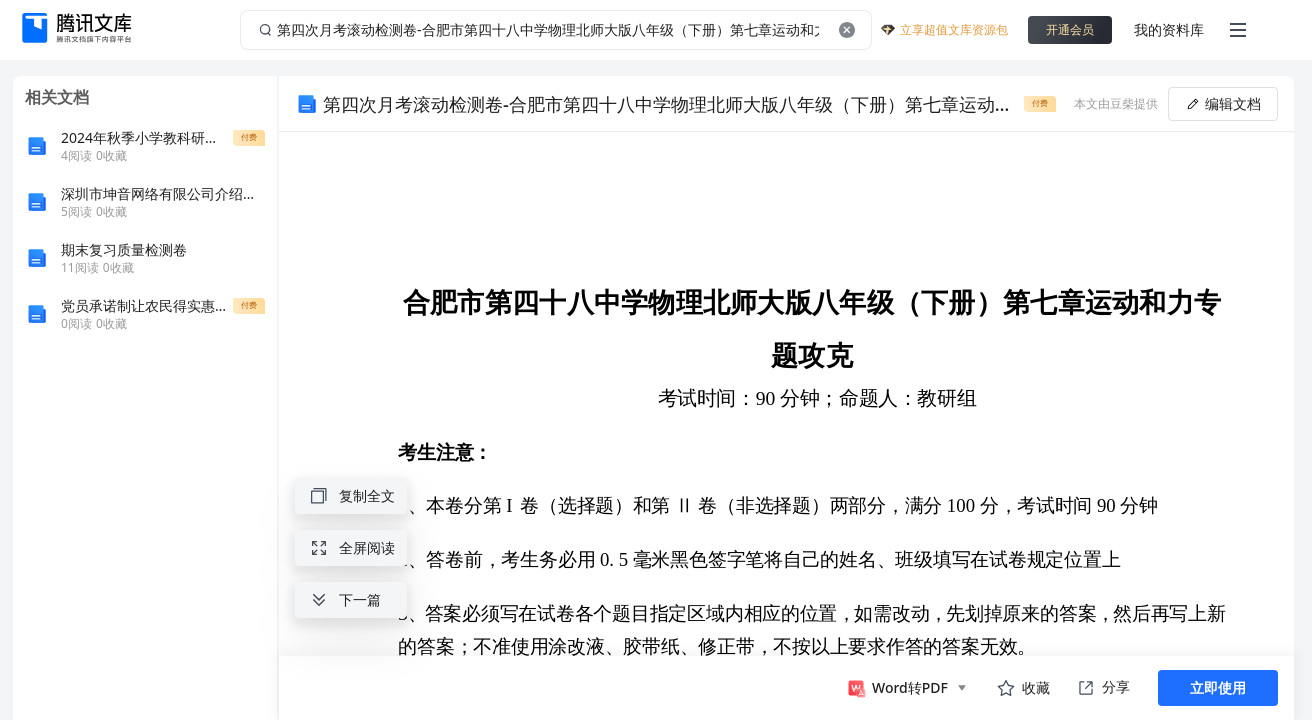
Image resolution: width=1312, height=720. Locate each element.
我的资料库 (1169, 29)
